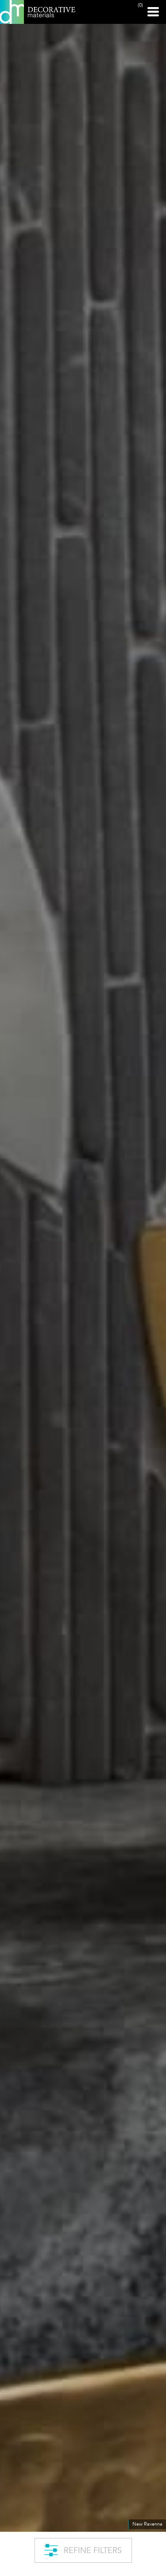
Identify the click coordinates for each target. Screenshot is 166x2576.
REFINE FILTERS (83, 2550)
